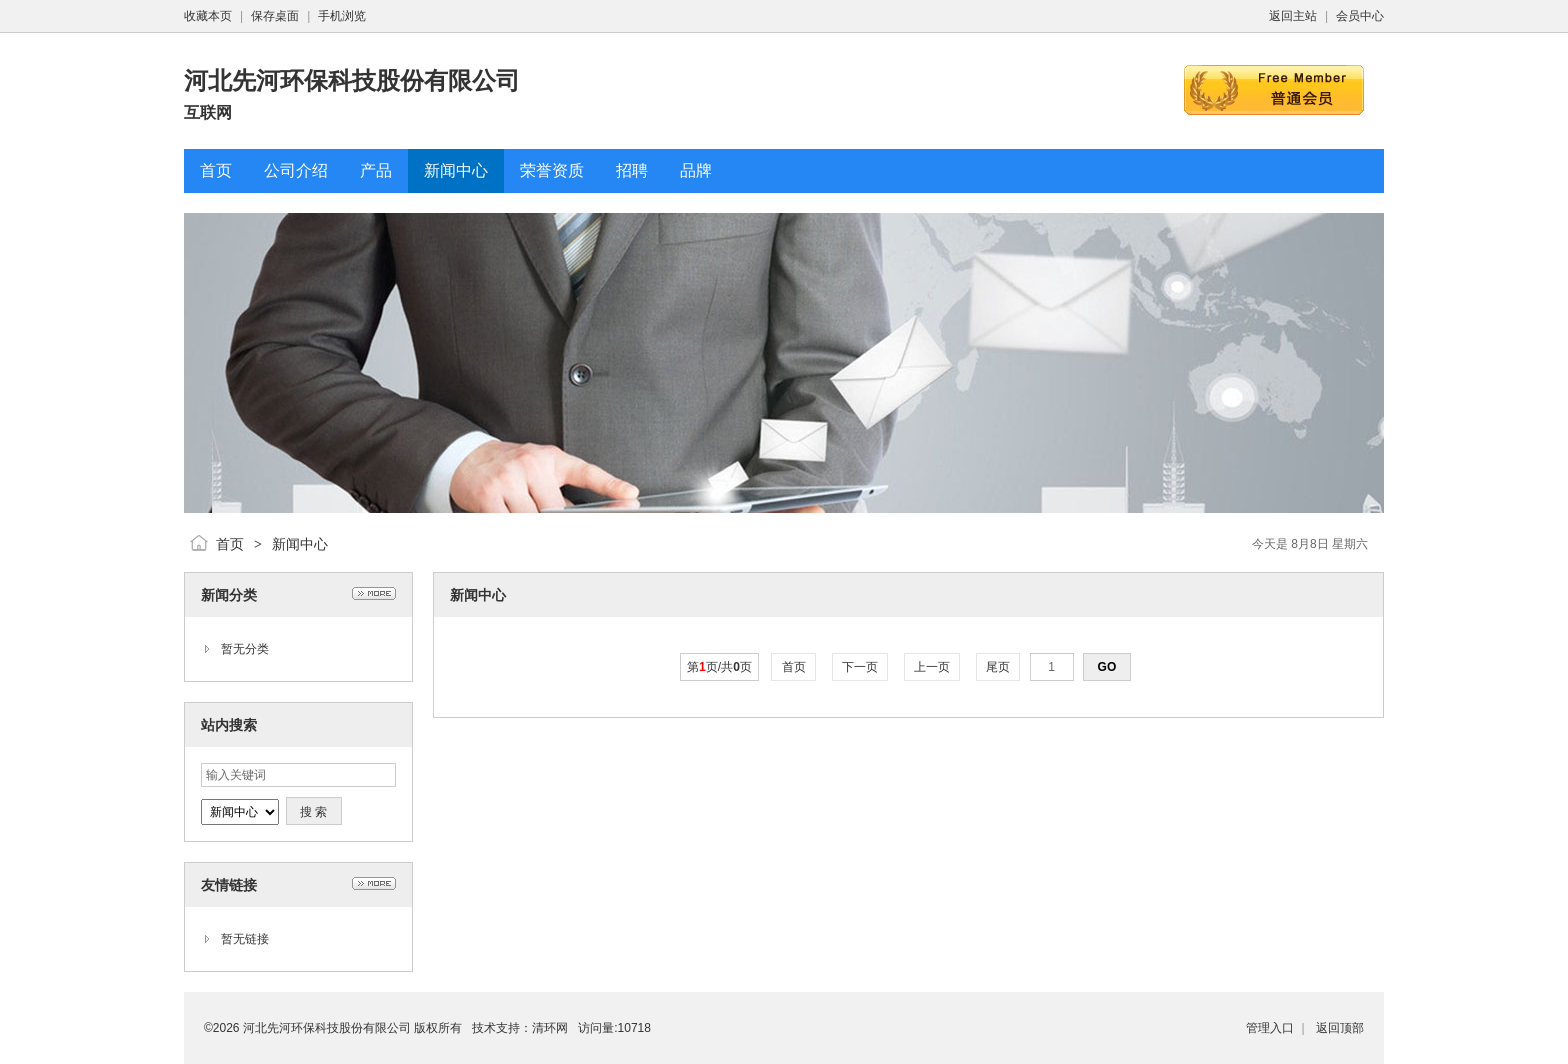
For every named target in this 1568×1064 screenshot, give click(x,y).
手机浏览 (342, 16)
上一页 (932, 667)
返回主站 (1293, 16)
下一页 (860, 667)
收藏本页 (208, 16)
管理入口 (1270, 1028)
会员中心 (1360, 16)
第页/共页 (719, 667)
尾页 (998, 667)
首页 (230, 544)
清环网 (550, 1028)
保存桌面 (275, 16)
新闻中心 (300, 544)
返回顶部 (1340, 1028)
